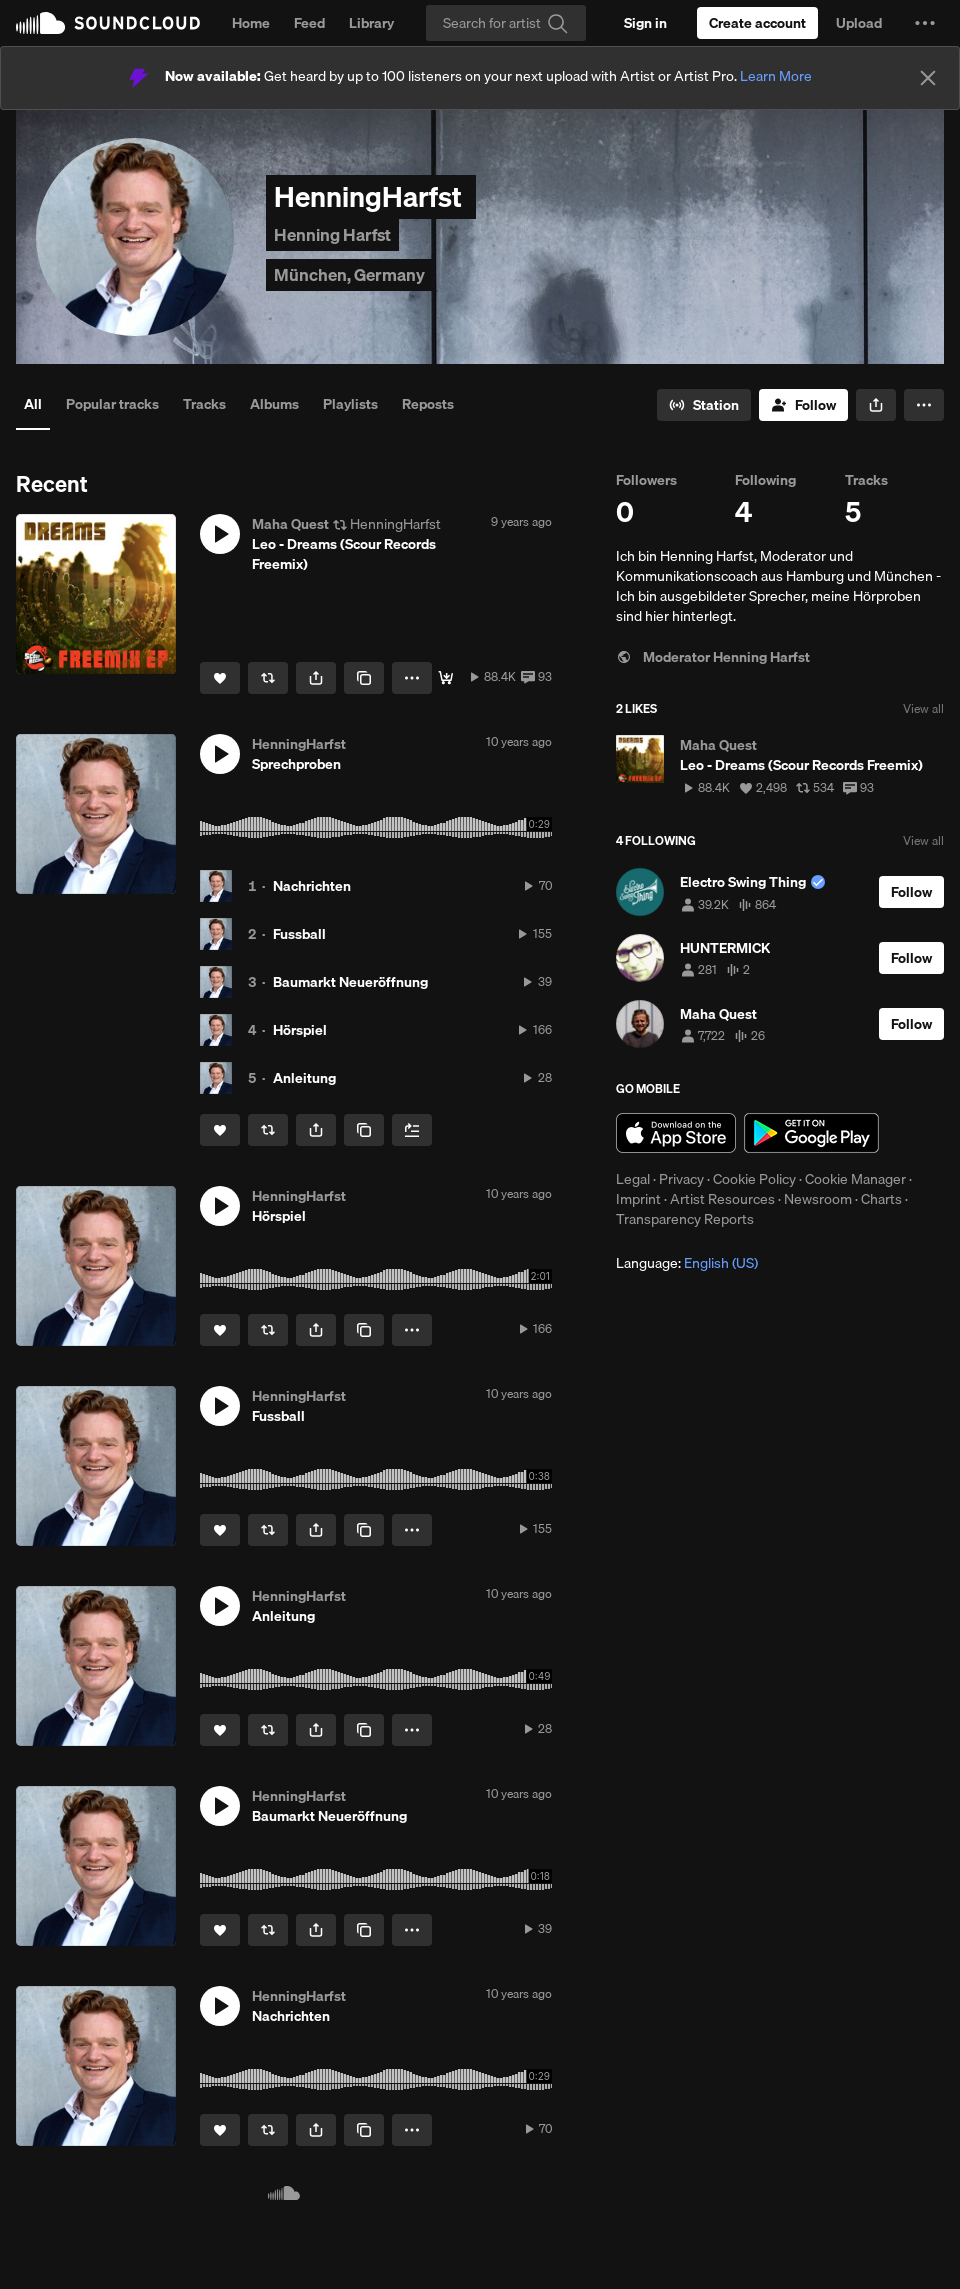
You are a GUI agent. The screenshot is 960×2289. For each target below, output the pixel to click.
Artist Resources (722, 1199)
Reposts (428, 404)
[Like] (220, 678)
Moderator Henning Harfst (713, 657)
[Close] (928, 78)
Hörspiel (300, 1030)
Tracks (204, 404)
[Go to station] (704, 405)
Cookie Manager (855, 1179)
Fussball (299, 934)
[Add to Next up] (412, 1130)
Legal (633, 1179)
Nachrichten (312, 886)
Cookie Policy (754, 1179)
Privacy (681, 1179)
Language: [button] (687, 1263)
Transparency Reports (685, 1219)
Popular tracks (112, 404)
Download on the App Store (676, 1133)
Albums (274, 404)
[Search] (506, 23)
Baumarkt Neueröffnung (350, 982)
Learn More (776, 76)
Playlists (350, 404)
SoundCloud (108, 23)
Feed (309, 23)
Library (371, 23)
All (33, 404)
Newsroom (818, 1199)
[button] (925, 23)
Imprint (638, 1199)
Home (251, 23)
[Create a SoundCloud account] (757, 23)
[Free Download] (446, 678)
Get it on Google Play (811, 1133)
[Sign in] (645, 23)
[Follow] (803, 405)
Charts (881, 1199)
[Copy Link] (364, 678)
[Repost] (268, 678)
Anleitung (304, 1078)
